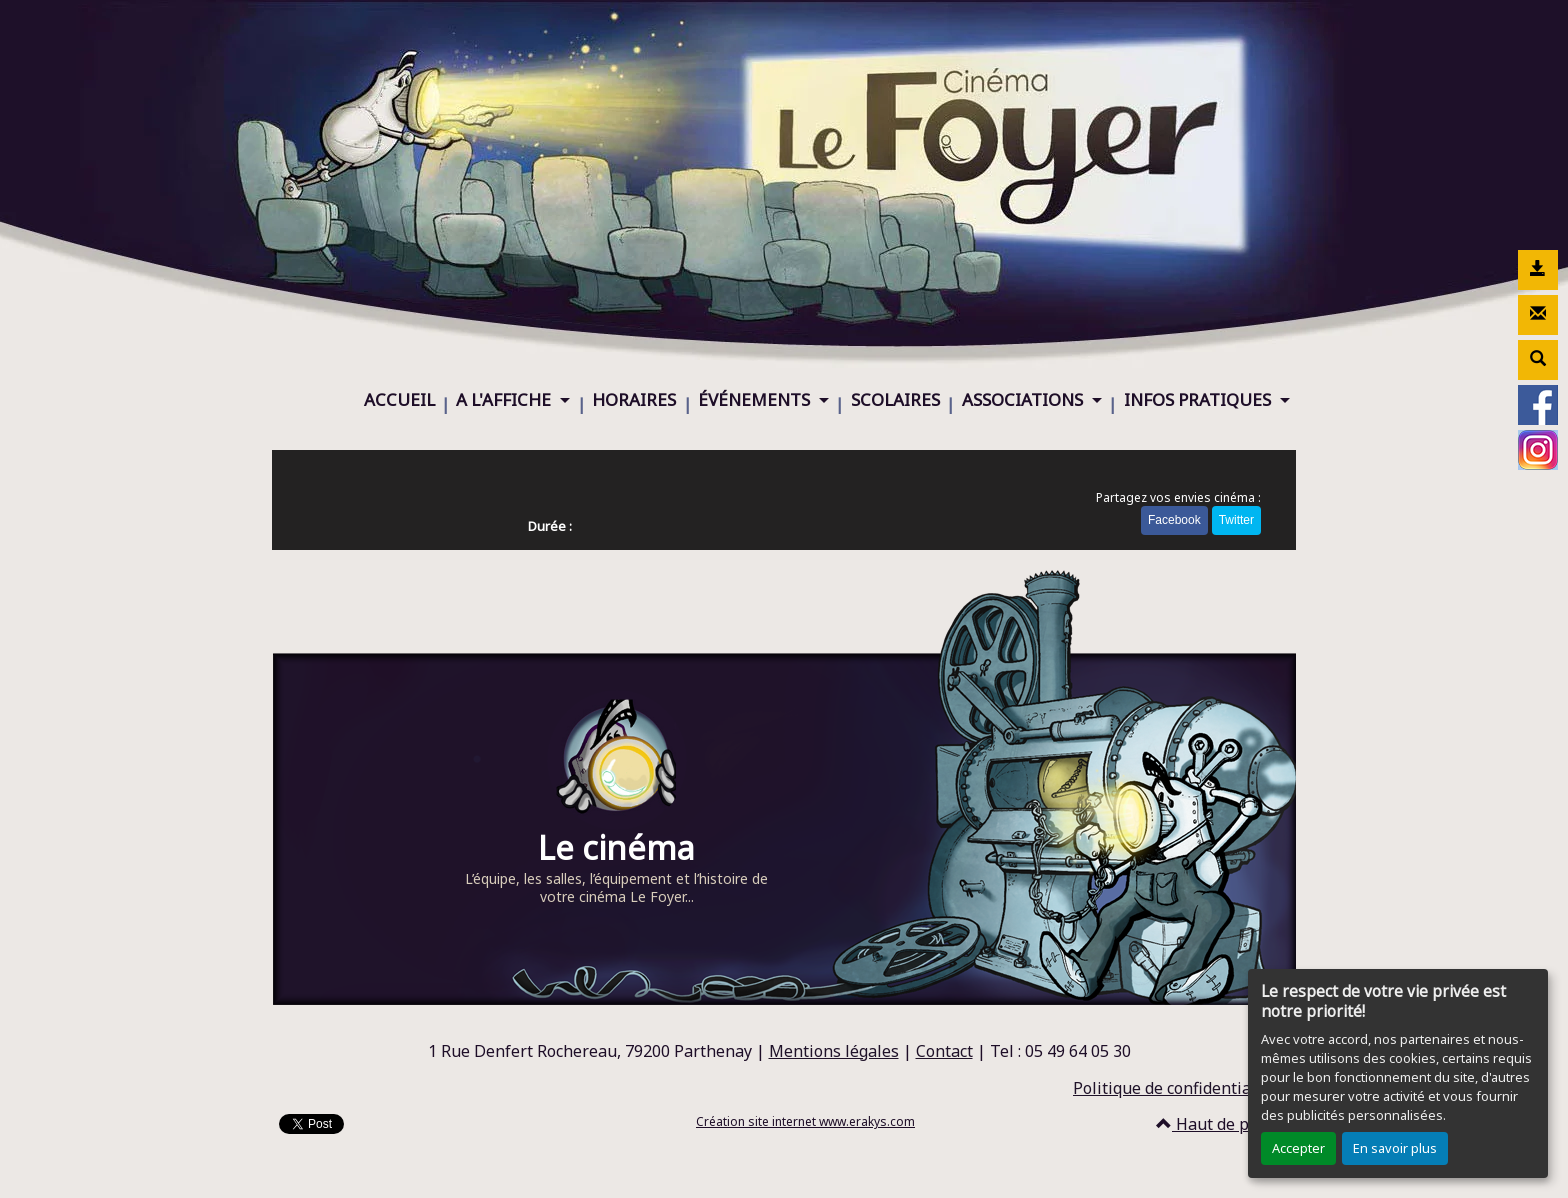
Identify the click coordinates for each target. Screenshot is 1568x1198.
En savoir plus (1395, 1148)
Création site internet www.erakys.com (805, 1121)
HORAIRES (634, 399)
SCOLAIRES (895, 399)
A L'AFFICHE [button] (505, 399)
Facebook (1174, 520)
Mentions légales (834, 1051)
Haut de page (1216, 1124)
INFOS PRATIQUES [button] (1199, 399)
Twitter (1236, 520)
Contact (944, 1051)
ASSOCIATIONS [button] (1024, 399)
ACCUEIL (399, 399)
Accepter (1298, 1148)
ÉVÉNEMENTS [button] (756, 399)
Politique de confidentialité (1174, 1088)
